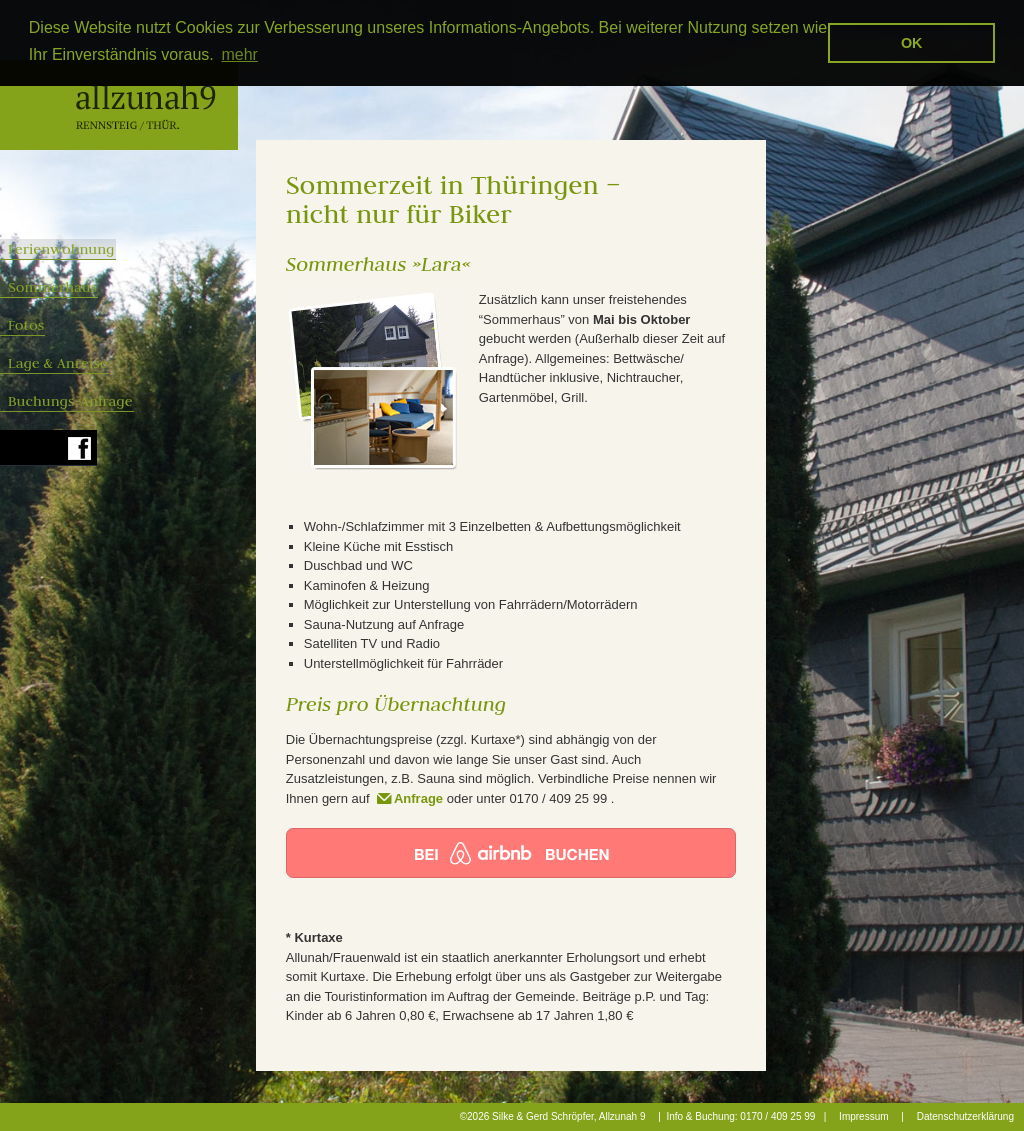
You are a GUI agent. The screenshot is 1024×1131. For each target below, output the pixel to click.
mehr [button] (239, 54)
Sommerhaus (119, 286)
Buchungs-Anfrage (134, 400)
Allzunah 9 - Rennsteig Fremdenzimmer (119, 105)
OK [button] (912, 43)
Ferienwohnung (125, 248)
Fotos (88, 324)
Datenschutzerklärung (965, 1116)
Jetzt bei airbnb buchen (511, 853)
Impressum (863, 1116)
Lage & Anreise (121, 362)
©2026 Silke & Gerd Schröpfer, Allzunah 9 (553, 1116)
